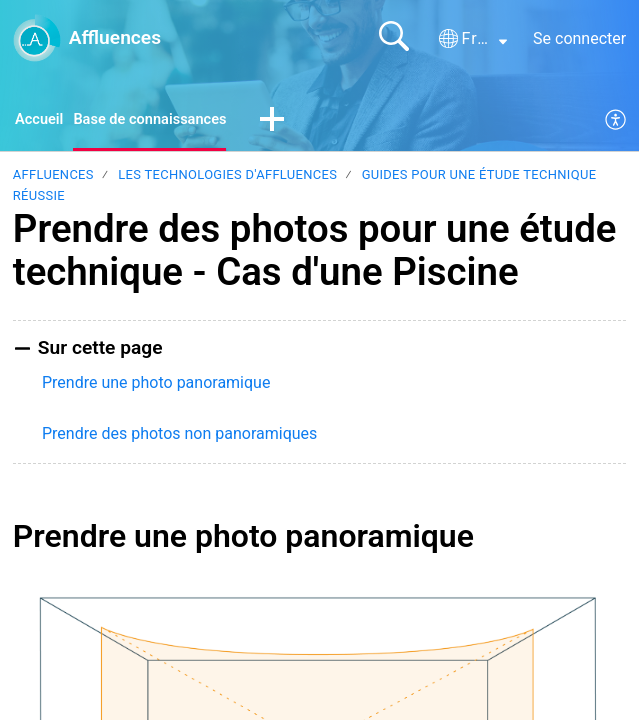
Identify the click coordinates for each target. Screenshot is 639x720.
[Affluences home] (37, 38)
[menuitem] (616, 122)
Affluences (53, 177)
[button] (473, 39)
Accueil (41, 120)
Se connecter (579, 38)
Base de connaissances (162, 120)
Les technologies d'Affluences (227, 177)
